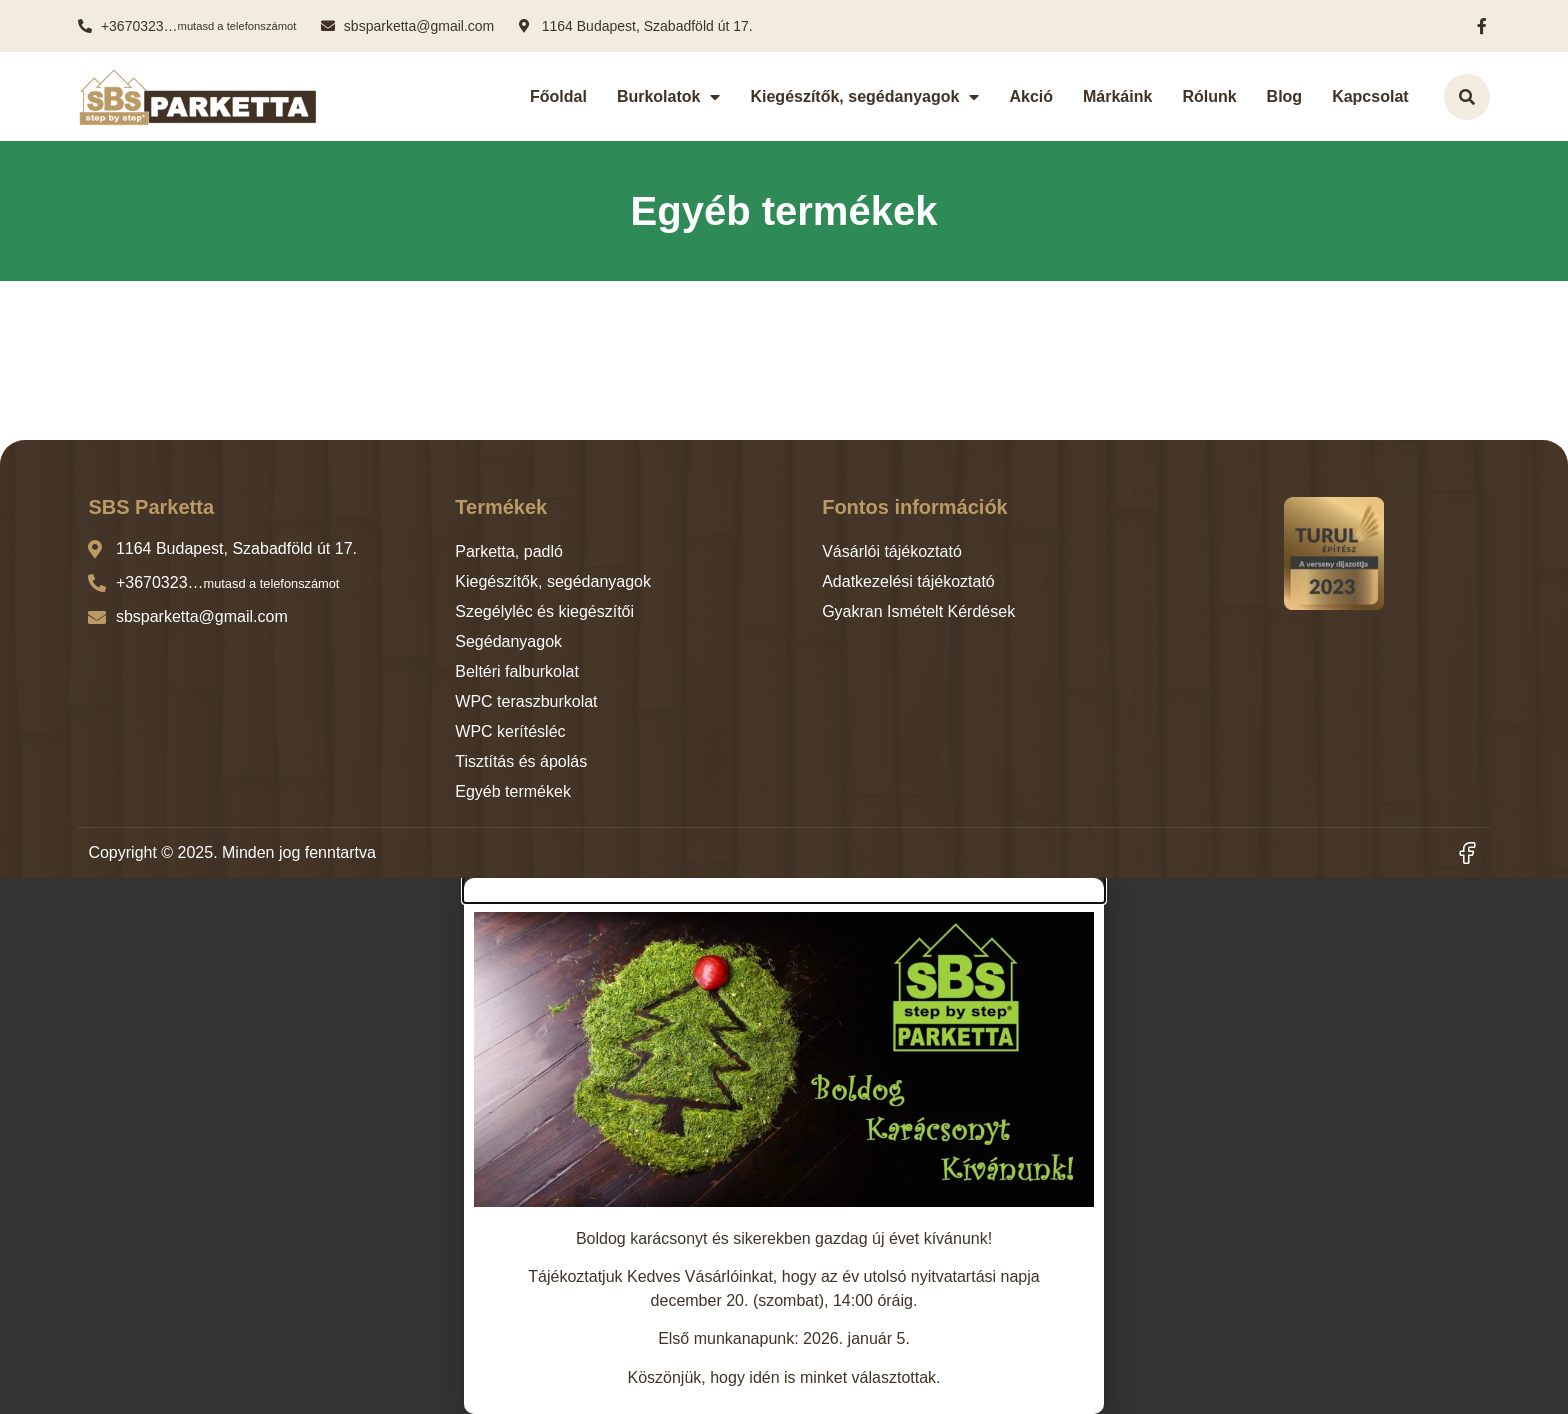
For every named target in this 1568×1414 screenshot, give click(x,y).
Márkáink (1117, 96)
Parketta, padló (509, 551)
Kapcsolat (1370, 96)
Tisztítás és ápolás (521, 761)
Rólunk (1209, 96)
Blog (1285, 96)
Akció (1031, 96)
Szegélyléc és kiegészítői (544, 611)
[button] (784, 890)
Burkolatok (669, 97)
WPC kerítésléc (510, 731)
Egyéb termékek (513, 791)
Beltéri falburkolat (517, 671)
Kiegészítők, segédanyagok (864, 97)
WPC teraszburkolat (526, 701)
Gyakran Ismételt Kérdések (918, 611)
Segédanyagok (508, 641)
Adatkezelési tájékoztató (908, 581)
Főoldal (558, 96)
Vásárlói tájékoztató (892, 551)
